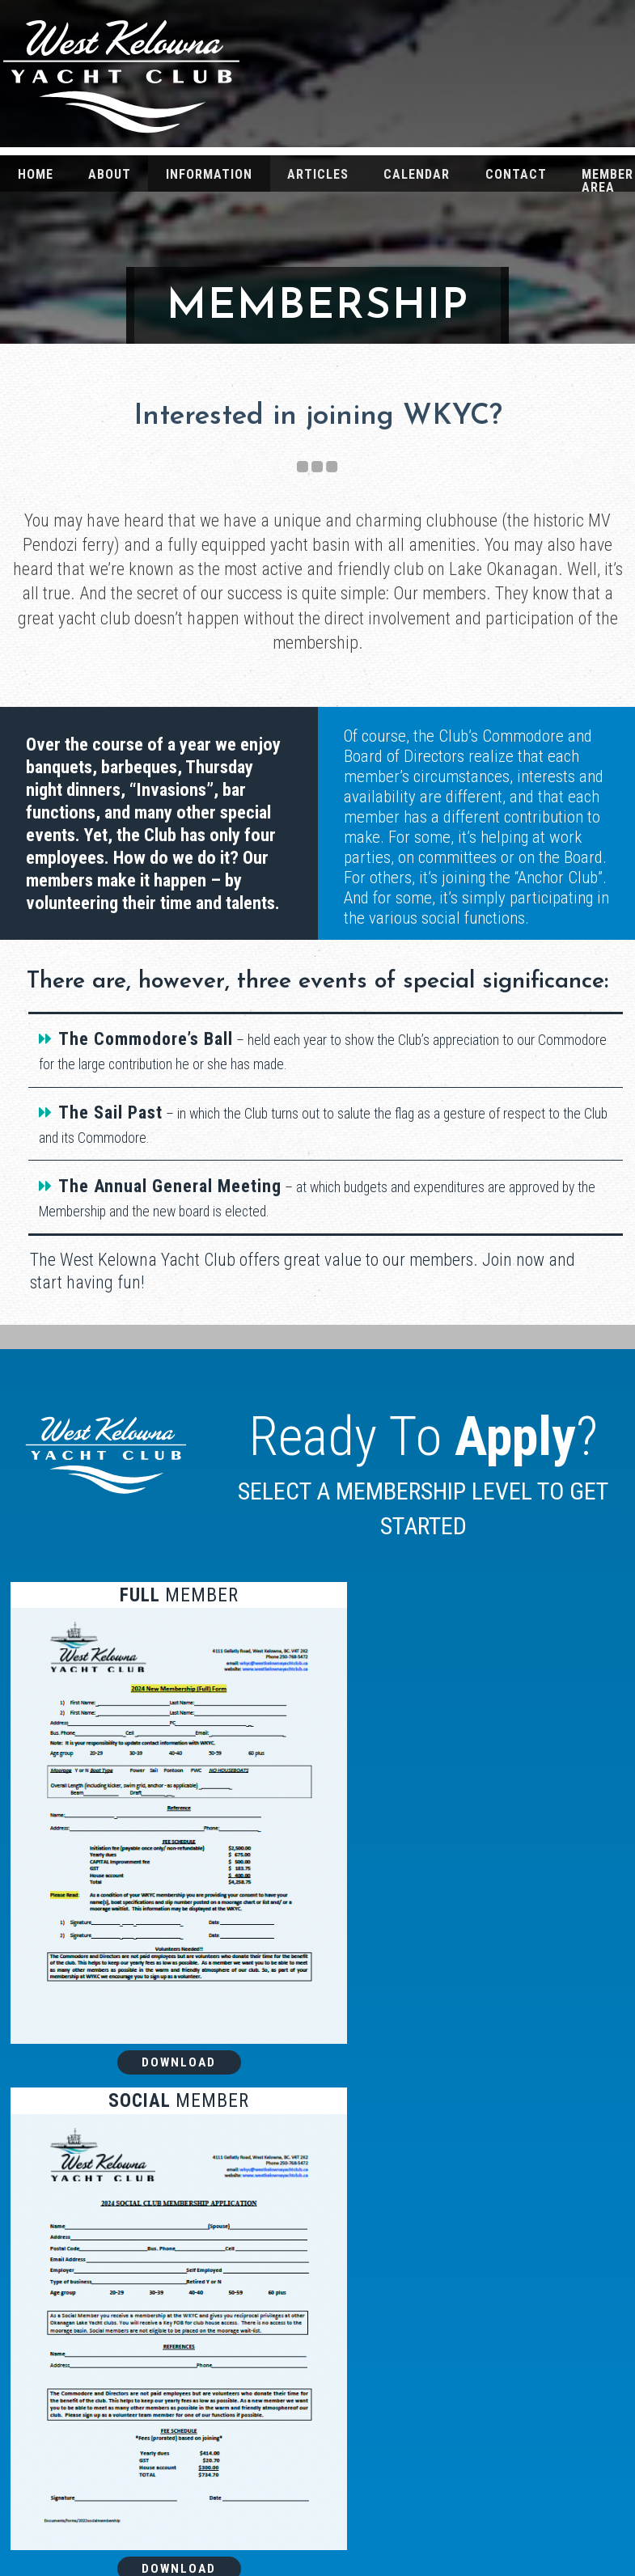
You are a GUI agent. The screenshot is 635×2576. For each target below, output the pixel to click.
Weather (529, 2497)
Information (209, 174)
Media (529, 2466)
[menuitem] (35, 173)
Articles (318, 174)
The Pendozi (529, 2404)
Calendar (416, 174)
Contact (516, 174)
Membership (529, 2527)
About (109, 174)
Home (35, 174)
